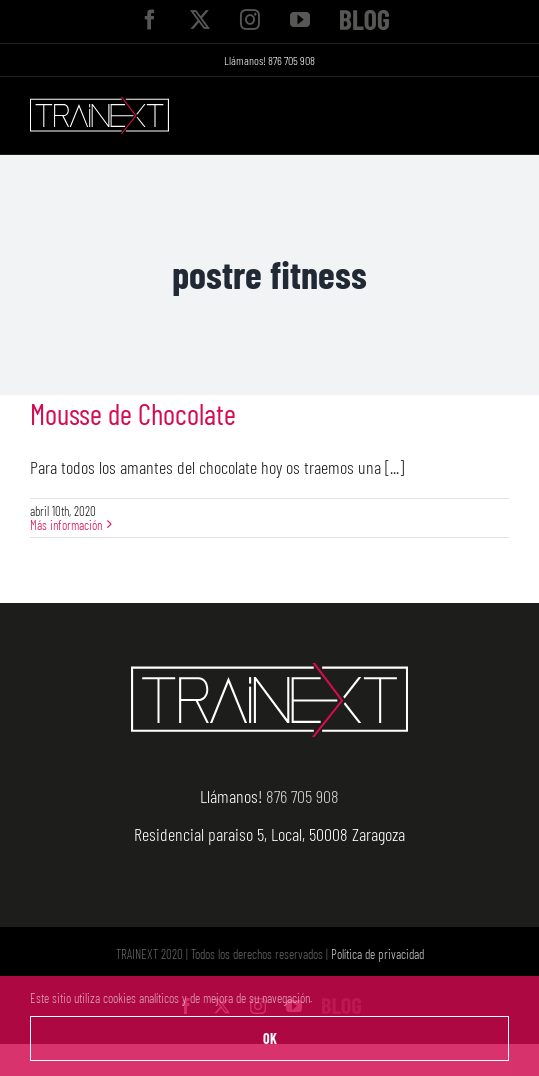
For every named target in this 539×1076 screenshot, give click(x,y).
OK (270, 1038)
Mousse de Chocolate (133, 413)
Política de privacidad (377, 954)
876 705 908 (291, 60)
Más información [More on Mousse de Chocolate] (66, 525)
